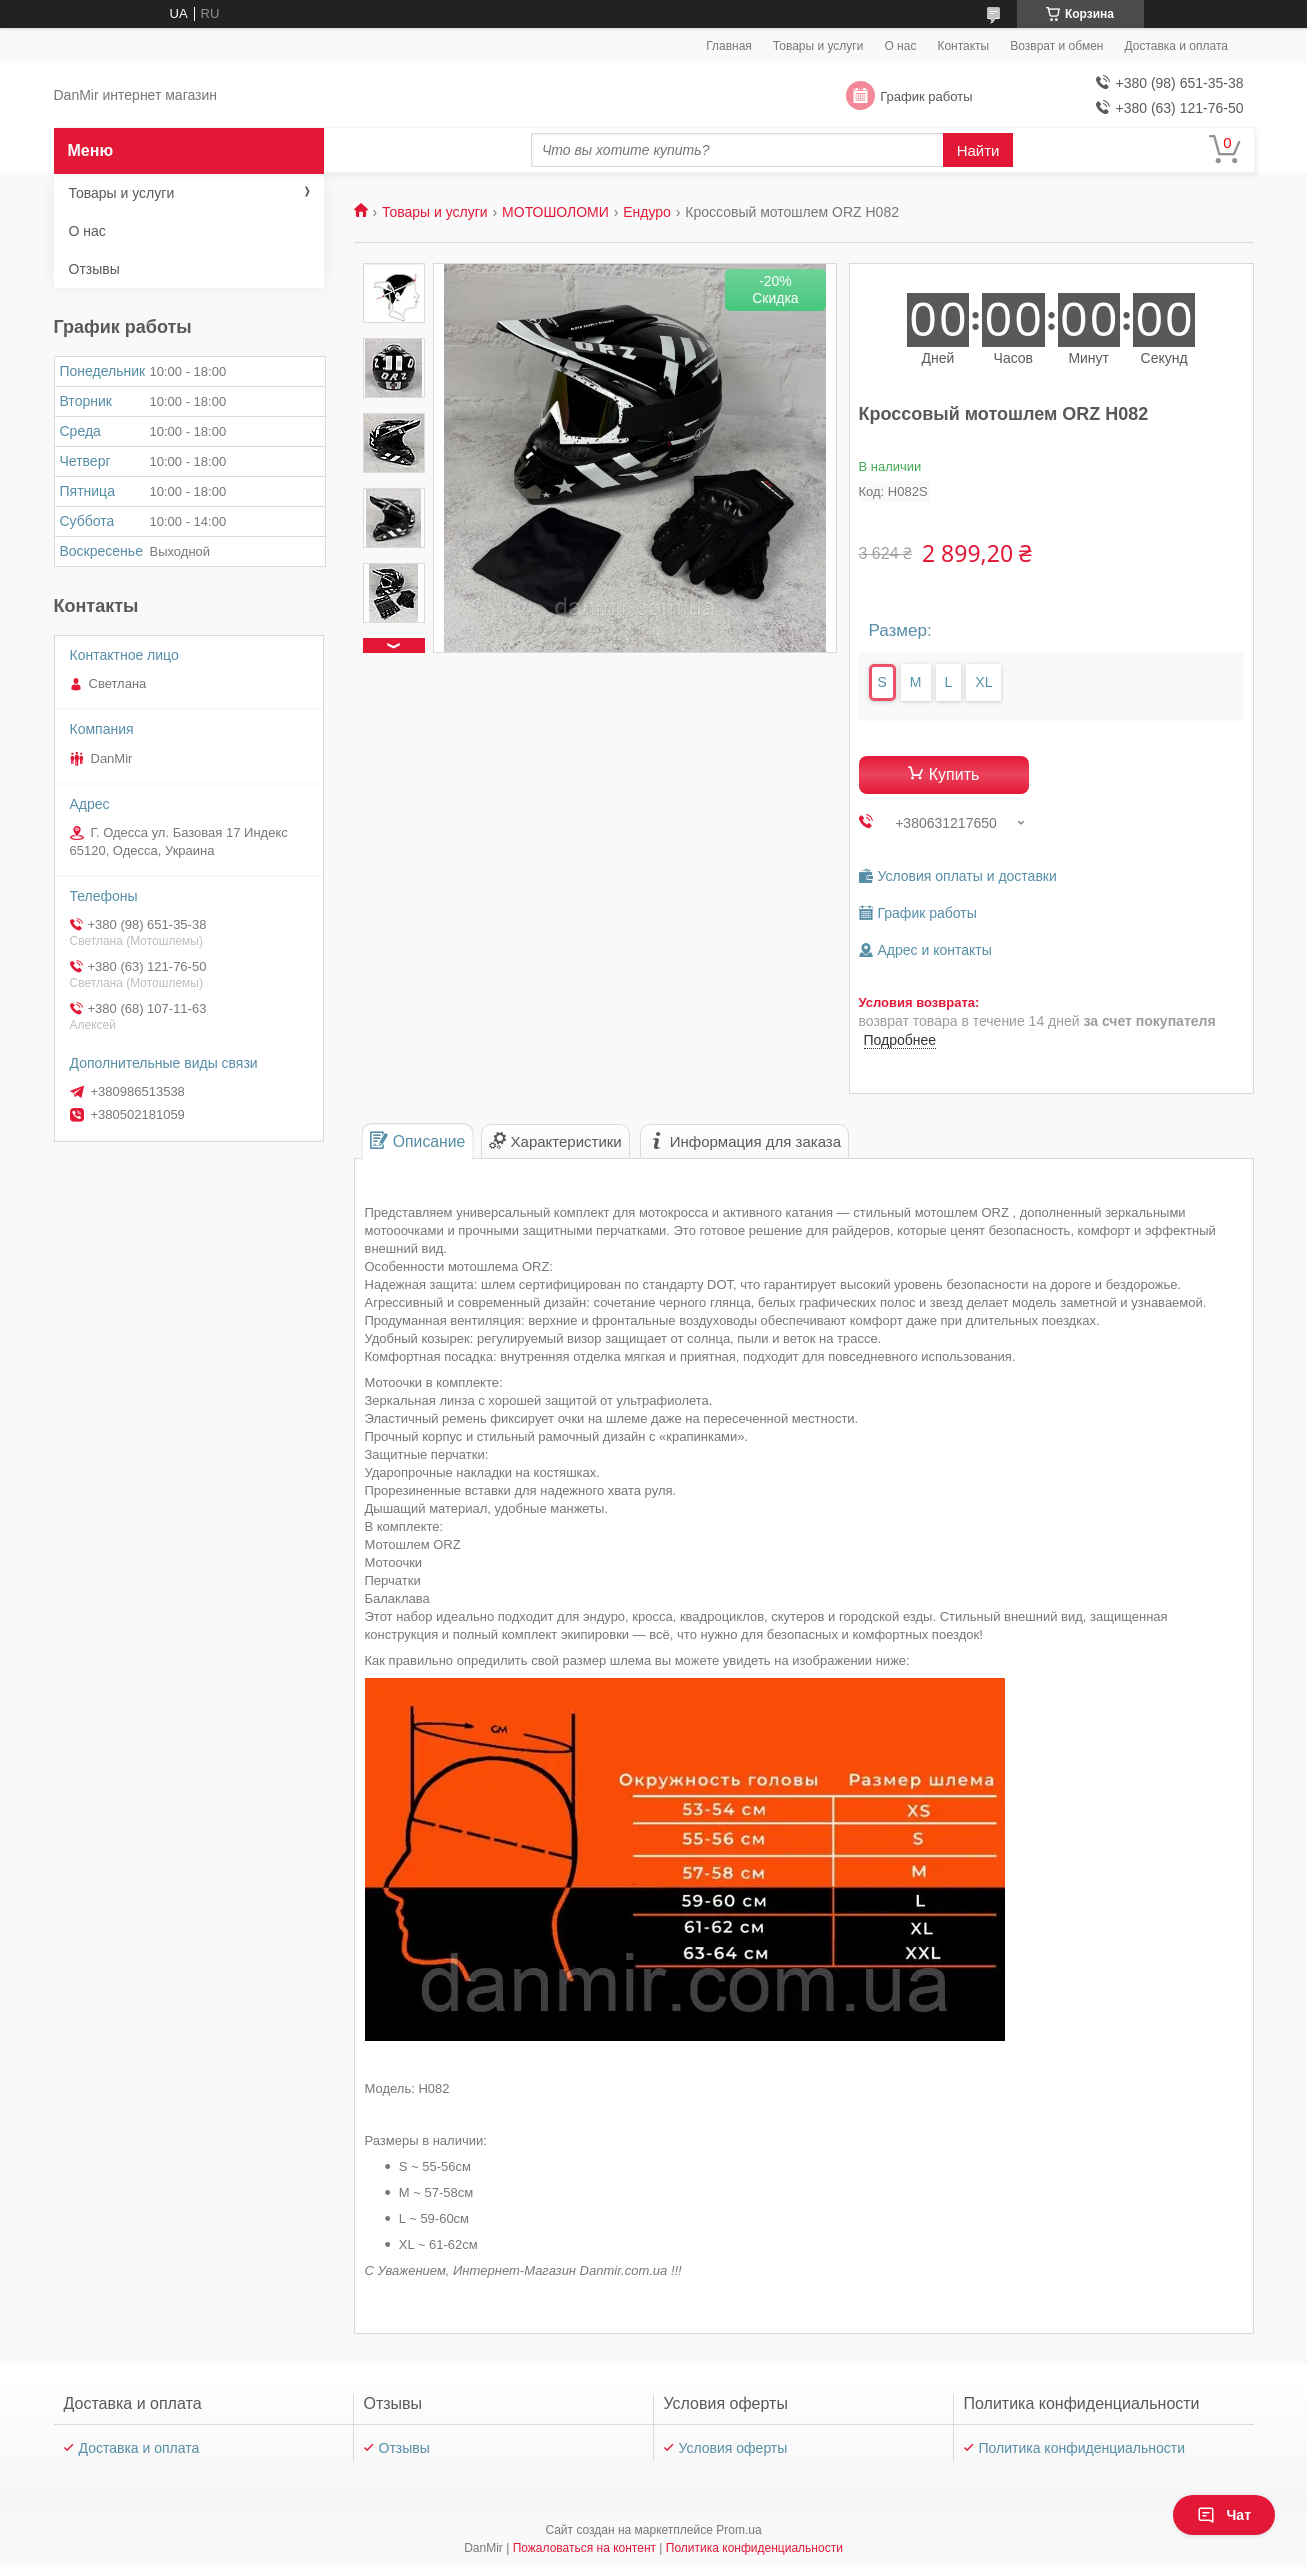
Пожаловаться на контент (584, 2548)
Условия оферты (733, 2448)
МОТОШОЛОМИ (555, 212)
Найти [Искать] (978, 150)
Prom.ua (738, 2530)
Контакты (963, 46)
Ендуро (647, 212)
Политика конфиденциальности (1082, 2448)
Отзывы (94, 269)
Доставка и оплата (1176, 46)
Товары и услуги (818, 46)
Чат (1224, 2515)
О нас (900, 46)
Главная (729, 46)
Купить (954, 774)
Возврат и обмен (1056, 46)
